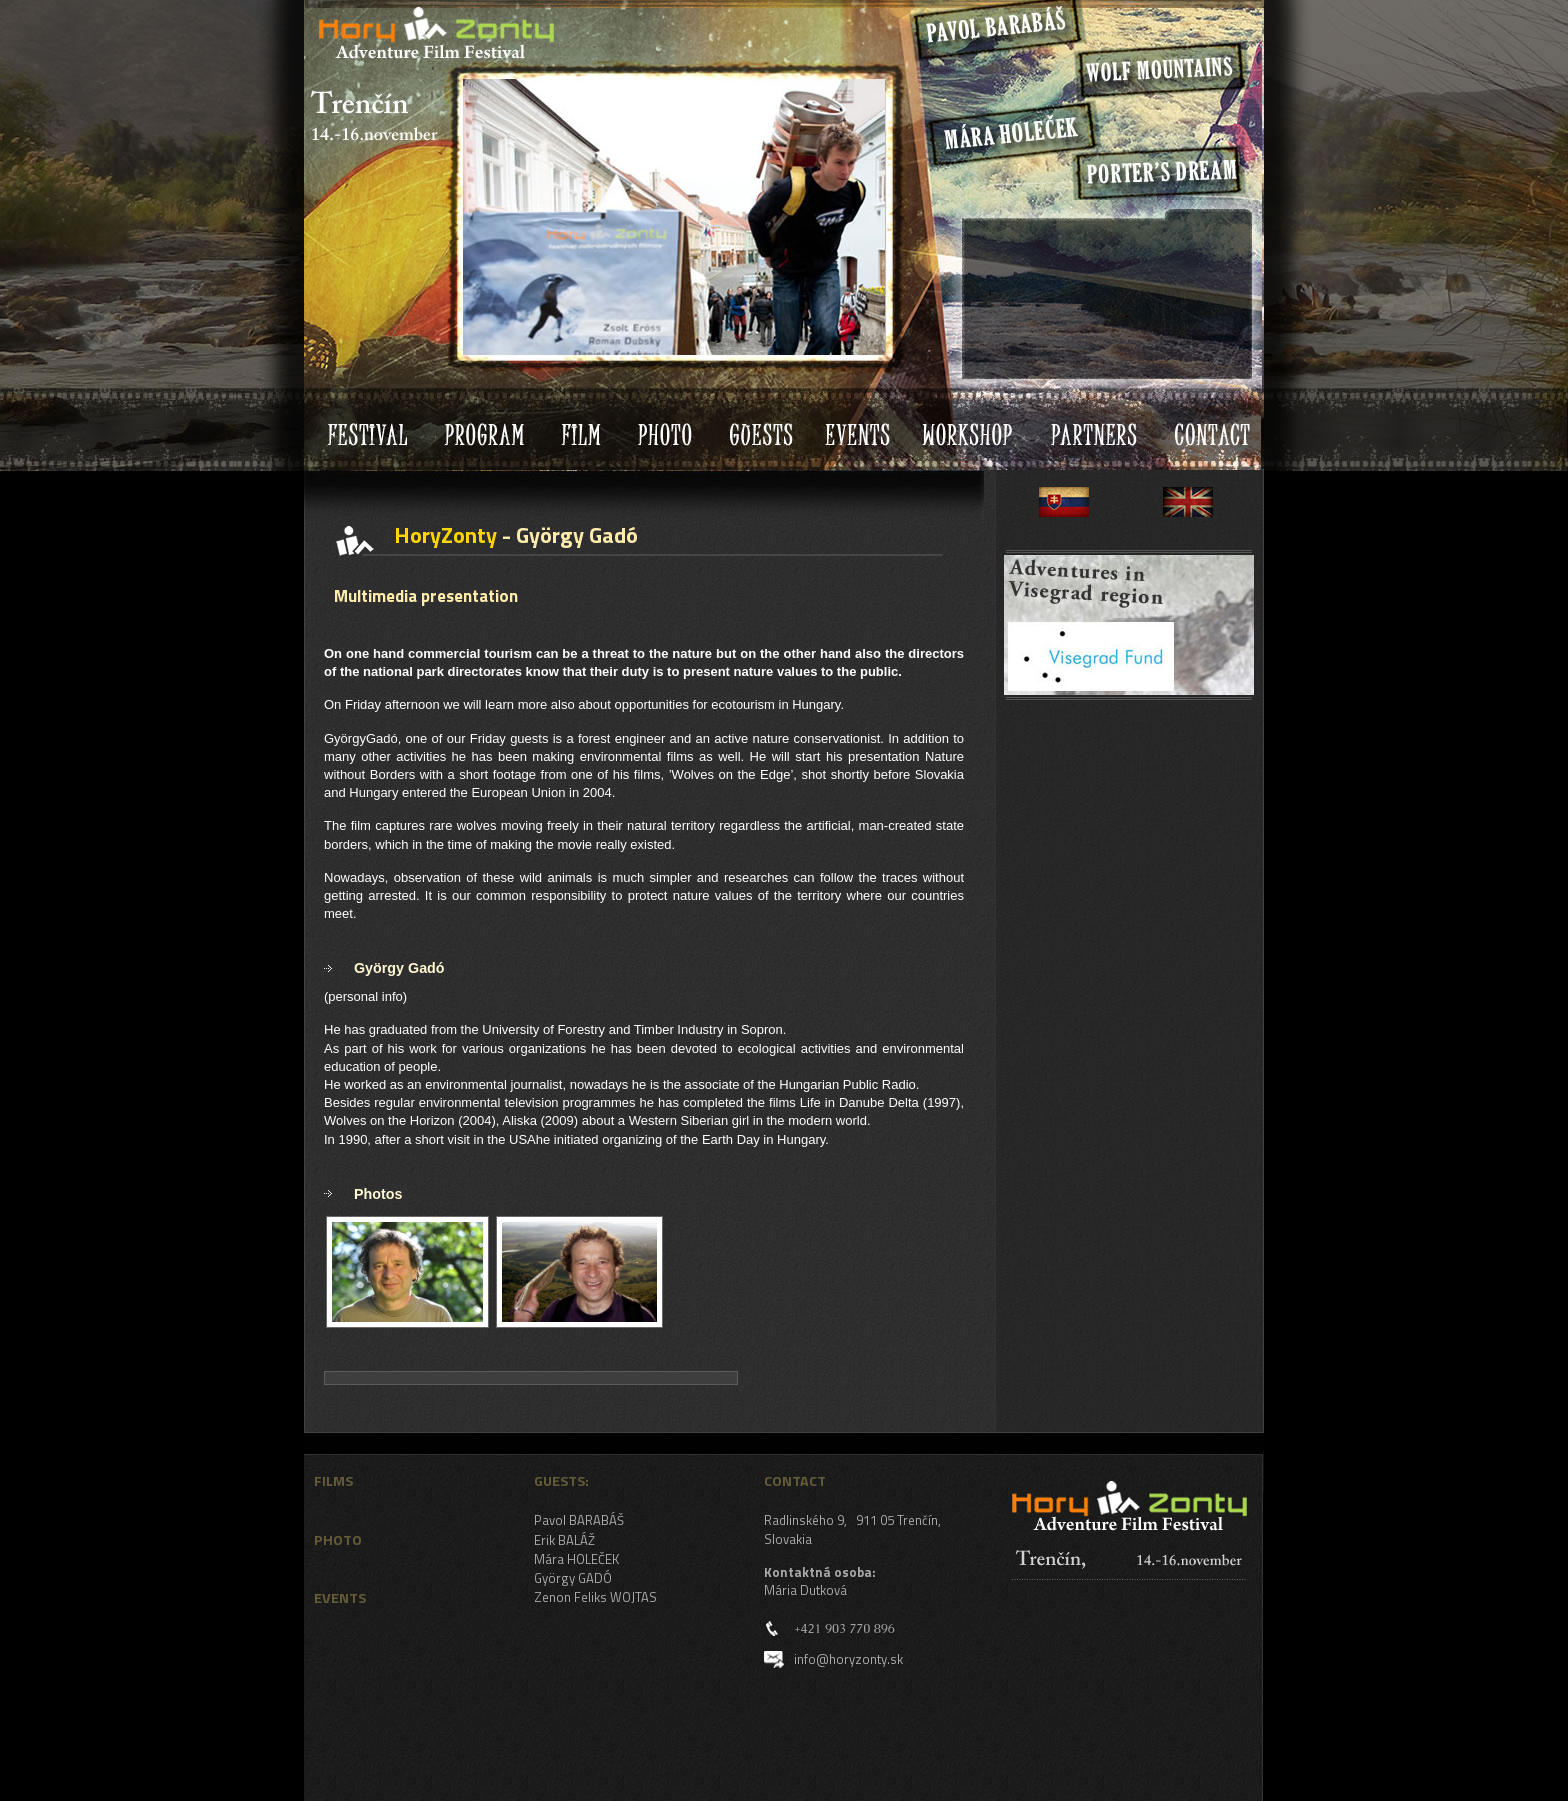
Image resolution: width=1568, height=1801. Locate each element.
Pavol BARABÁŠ (579, 1520)
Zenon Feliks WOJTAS (595, 1597)
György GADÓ (573, 1578)
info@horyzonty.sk (848, 1659)
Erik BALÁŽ (564, 1540)
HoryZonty (359, 14)
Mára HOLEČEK (576, 1559)
